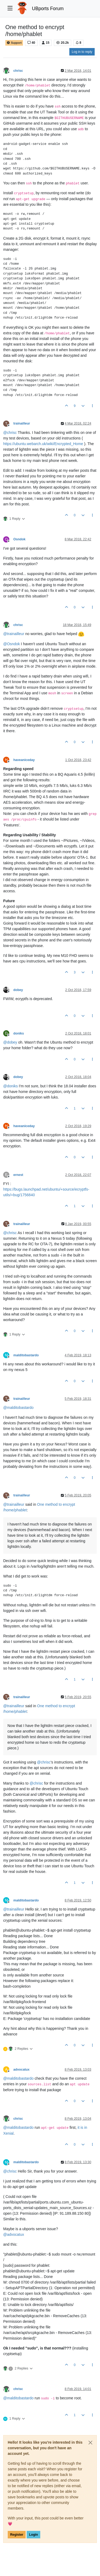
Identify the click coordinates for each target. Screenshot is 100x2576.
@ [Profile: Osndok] (11, 644)
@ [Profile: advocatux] (13, 2234)
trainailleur (21, 423)
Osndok (19, 539)
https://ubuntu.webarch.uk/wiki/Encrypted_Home (43, 444)
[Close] (90, 2442)
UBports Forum (48, 8)
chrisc (18, 71)
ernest (18, 1175)
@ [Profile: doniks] (10, 1086)
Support (14, 43)
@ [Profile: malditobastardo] (18, 1407)
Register (16, 2535)
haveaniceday (24, 760)
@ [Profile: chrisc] (10, 432)
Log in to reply (82, 52)
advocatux (21, 2069)
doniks (18, 1033)
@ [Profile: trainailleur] (13, 634)
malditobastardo (26, 1355)
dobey (18, 990)
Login (33, 2535)
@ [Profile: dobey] (10, 1042)
